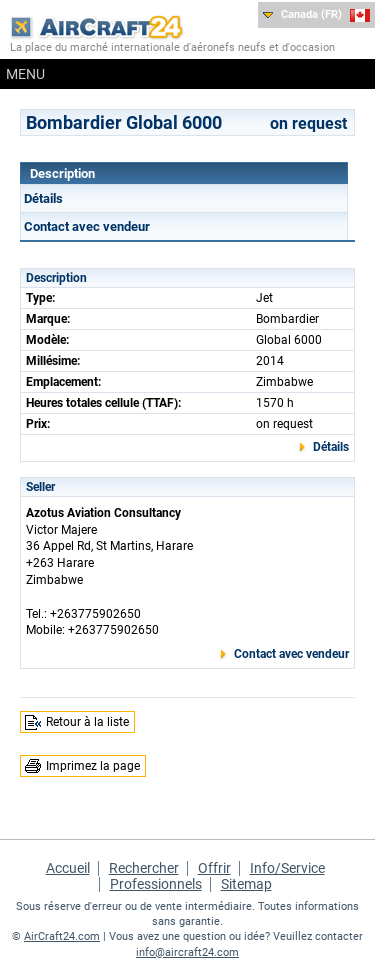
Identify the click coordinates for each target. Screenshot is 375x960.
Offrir (214, 868)
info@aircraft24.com (187, 952)
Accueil (68, 868)
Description (62, 173)
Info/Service (287, 868)
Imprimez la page (93, 766)
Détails (43, 198)
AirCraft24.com (62, 936)
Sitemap (246, 884)
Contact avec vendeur (87, 226)
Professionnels (156, 884)
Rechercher (144, 868)
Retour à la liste (87, 722)
